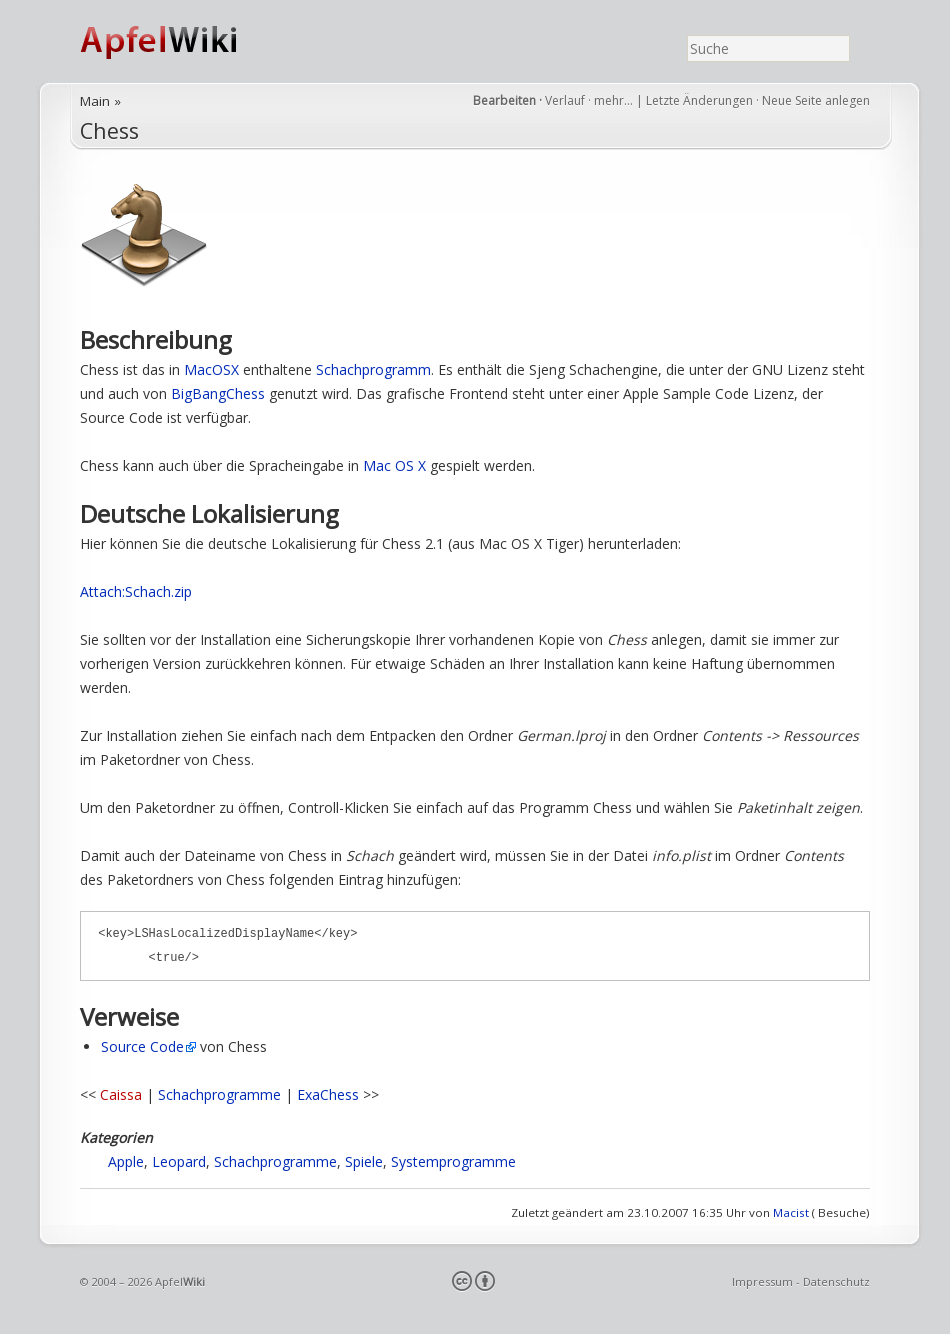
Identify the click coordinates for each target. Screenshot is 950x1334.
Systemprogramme (453, 1161)
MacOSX (211, 369)
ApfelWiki (180, 41)
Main (95, 101)
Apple (126, 1161)
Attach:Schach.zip (136, 591)
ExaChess (328, 1094)
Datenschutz (836, 1281)
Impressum (762, 1281)
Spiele (364, 1161)
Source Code (142, 1046)
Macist (791, 1212)
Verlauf (565, 100)
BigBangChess (218, 393)
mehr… (615, 100)
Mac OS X (394, 465)
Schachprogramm (373, 369)
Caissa (121, 1094)
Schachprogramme (219, 1094)
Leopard (179, 1161)
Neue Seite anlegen (816, 100)
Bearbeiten (504, 100)
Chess (109, 130)
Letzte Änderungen (699, 100)
